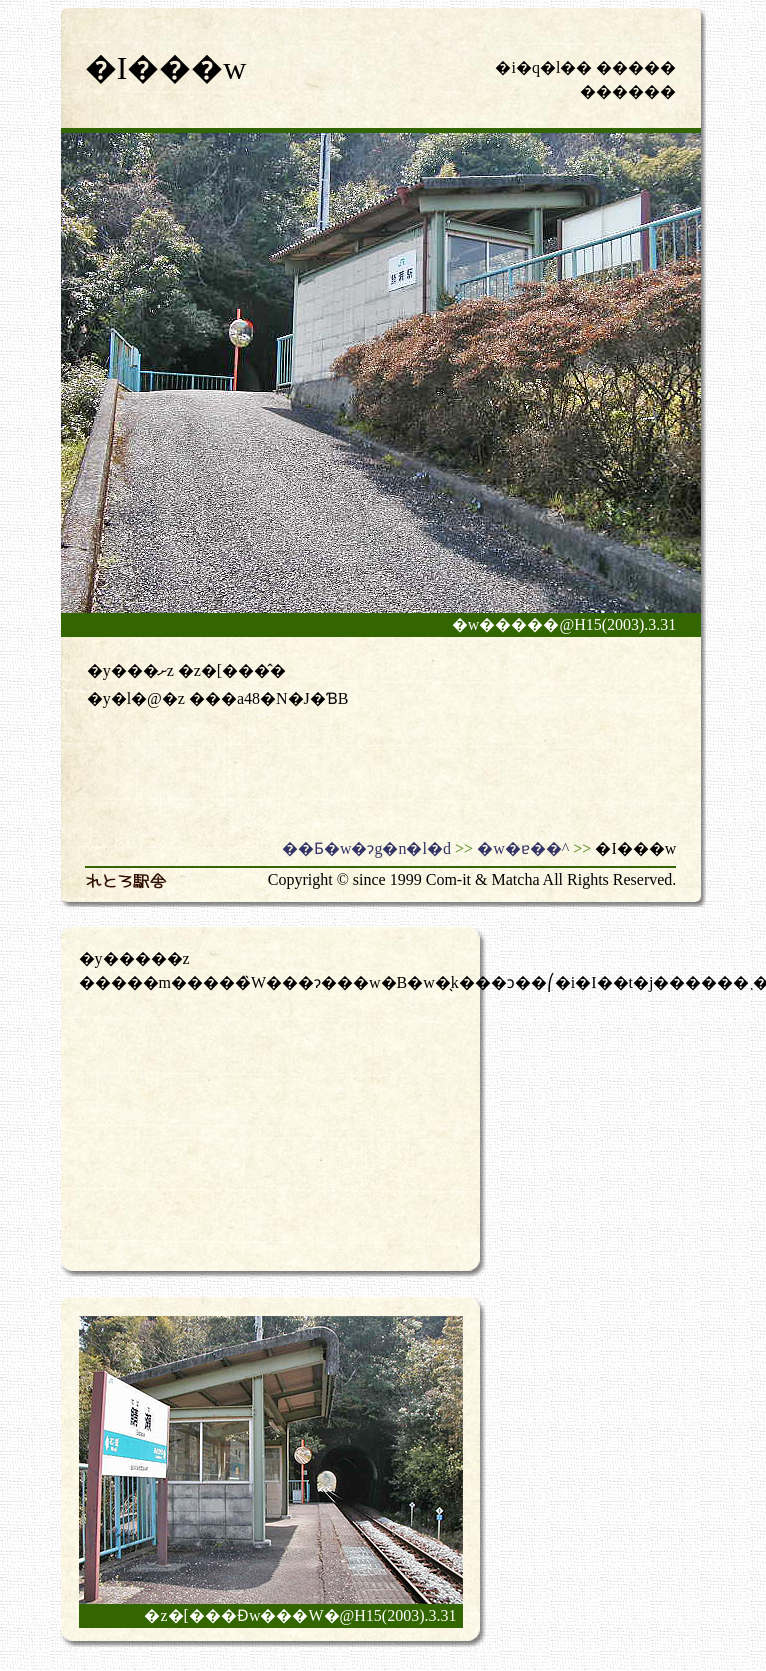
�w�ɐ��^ (523, 848)
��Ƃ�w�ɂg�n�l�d (366, 848)
